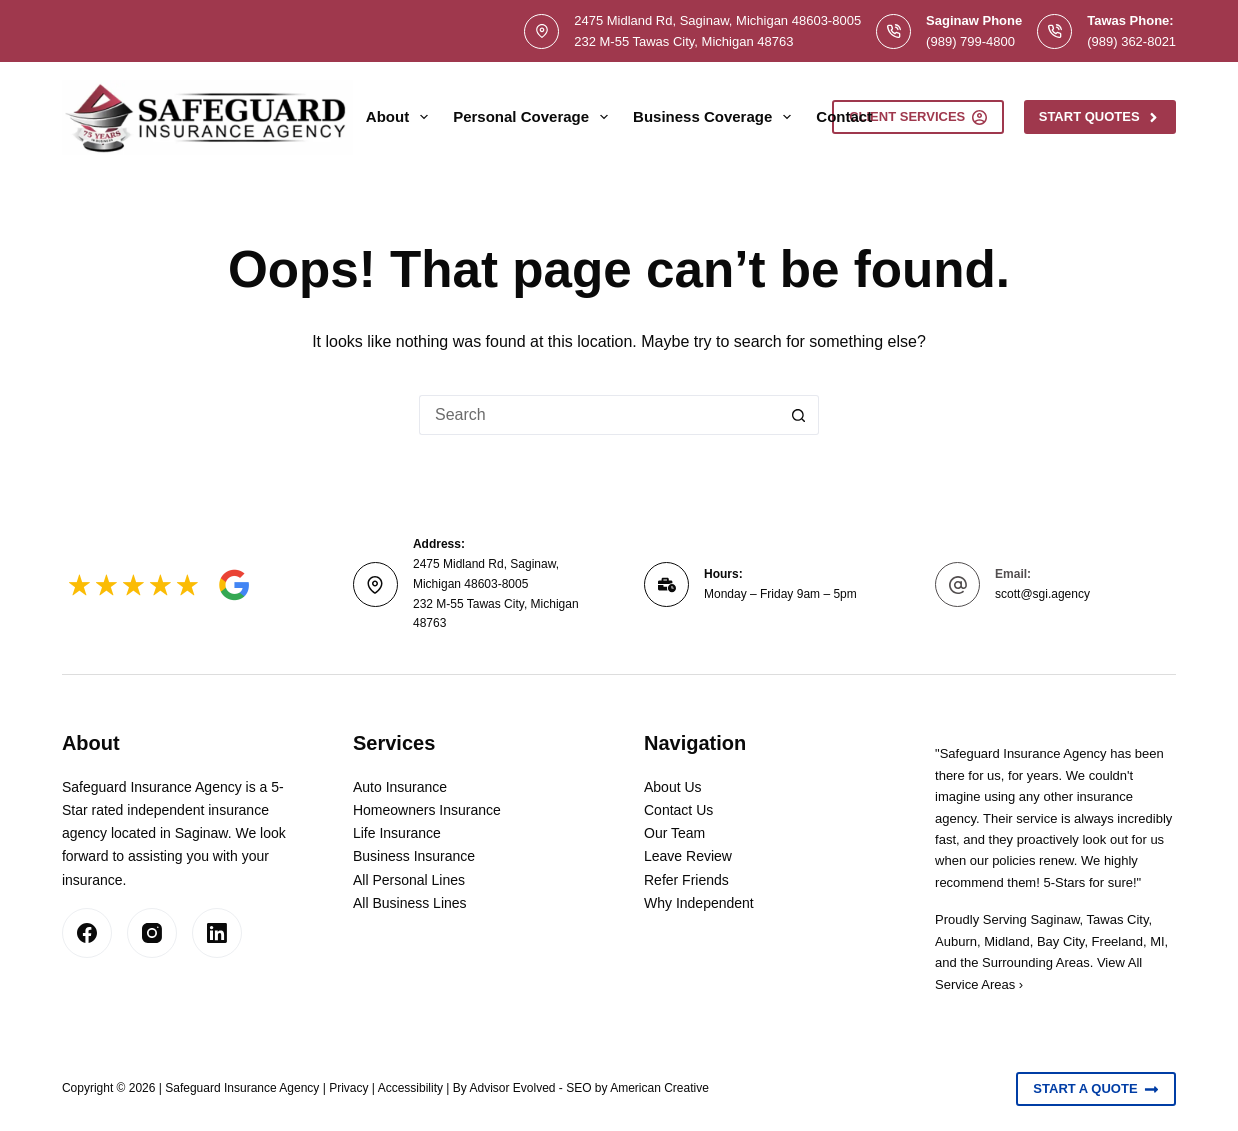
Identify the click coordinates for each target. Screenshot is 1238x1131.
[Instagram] (152, 933)
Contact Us (678, 810)
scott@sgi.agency (1042, 594)
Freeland (1117, 941)
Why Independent (699, 903)
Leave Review (688, 856)
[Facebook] (87, 933)
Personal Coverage (534, 117)
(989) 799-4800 (970, 41)
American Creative (659, 1088)
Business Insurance (414, 856)
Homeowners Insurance (427, 810)
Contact (844, 116)
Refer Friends (686, 880)
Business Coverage (716, 117)
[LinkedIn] (217, 933)
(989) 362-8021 (1131, 41)
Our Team (674, 833)
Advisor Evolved (512, 1088)
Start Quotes (1100, 117)
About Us (673, 787)
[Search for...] (599, 415)
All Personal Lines (409, 880)
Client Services (918, 117)
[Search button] (799, 415)
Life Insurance (397, 833)
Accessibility (410, 1088)
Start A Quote (1096, 1089)
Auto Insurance (400, 787)
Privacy (348, 1088)
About (401, 117)
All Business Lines (410, 903)
